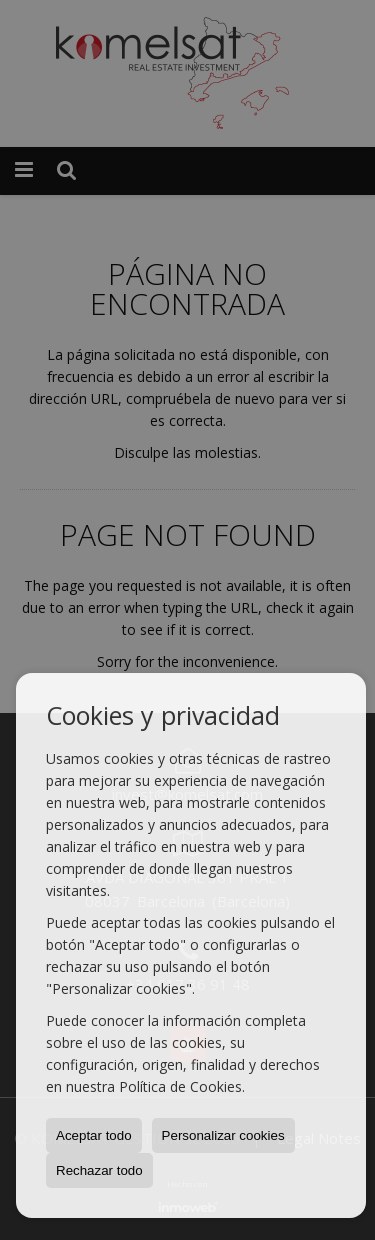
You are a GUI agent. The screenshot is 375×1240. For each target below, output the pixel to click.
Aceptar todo (94, 1135)
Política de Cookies (180, 1086)
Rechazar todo (99, 1170)
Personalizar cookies (223, 1135)
